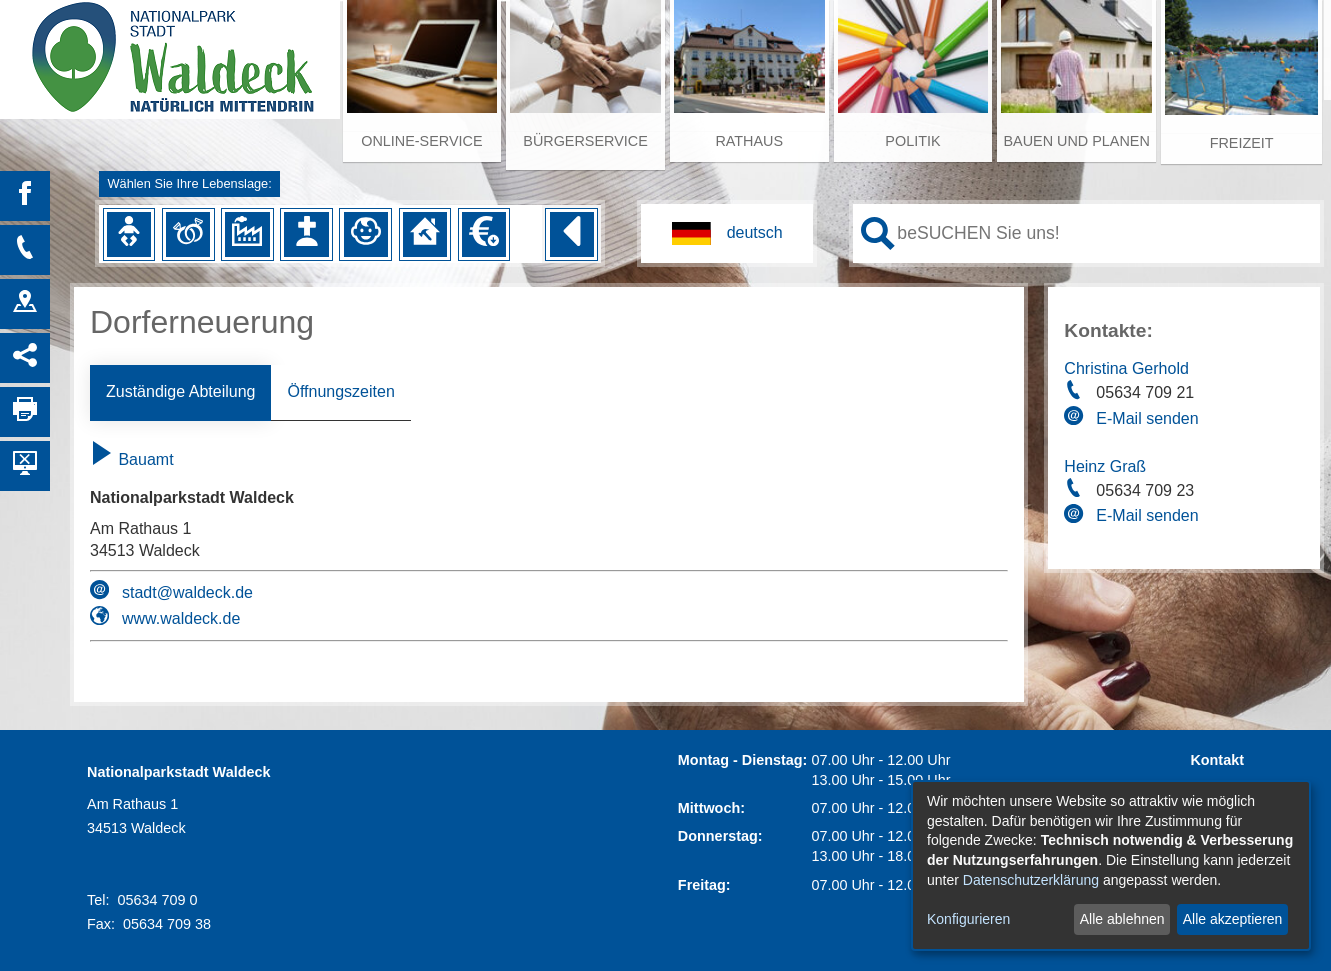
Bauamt (132, 459)
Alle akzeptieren (1233, 919)
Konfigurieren (968, 919)
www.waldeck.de (181, 618)
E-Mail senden (1147, 418)
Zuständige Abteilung (180, 391)
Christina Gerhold (1126, 368)
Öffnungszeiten (340, 391)
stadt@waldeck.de (187, 592)
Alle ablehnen (1122, 919)
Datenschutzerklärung (1031, 880)
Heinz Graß (1105, 466)
